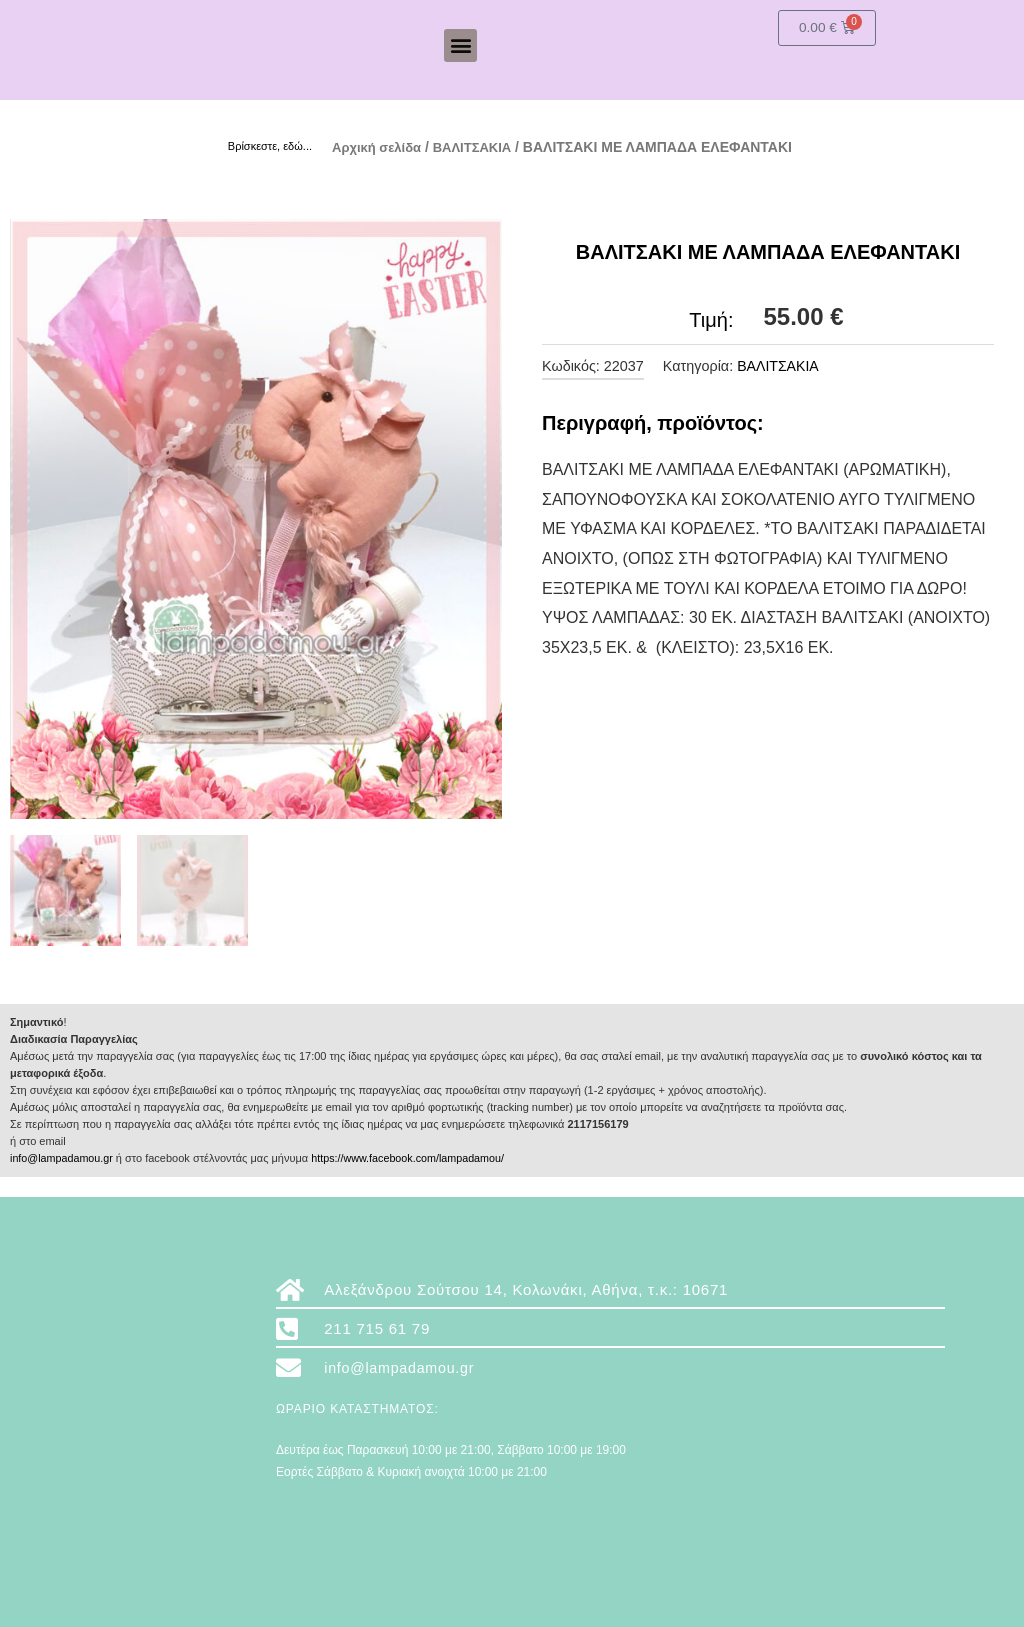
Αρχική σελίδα (380, 147)
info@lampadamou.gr (62, 1158)
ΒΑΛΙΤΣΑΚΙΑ (482, 147)
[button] (460, 45)
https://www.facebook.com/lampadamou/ (412, 1158)
